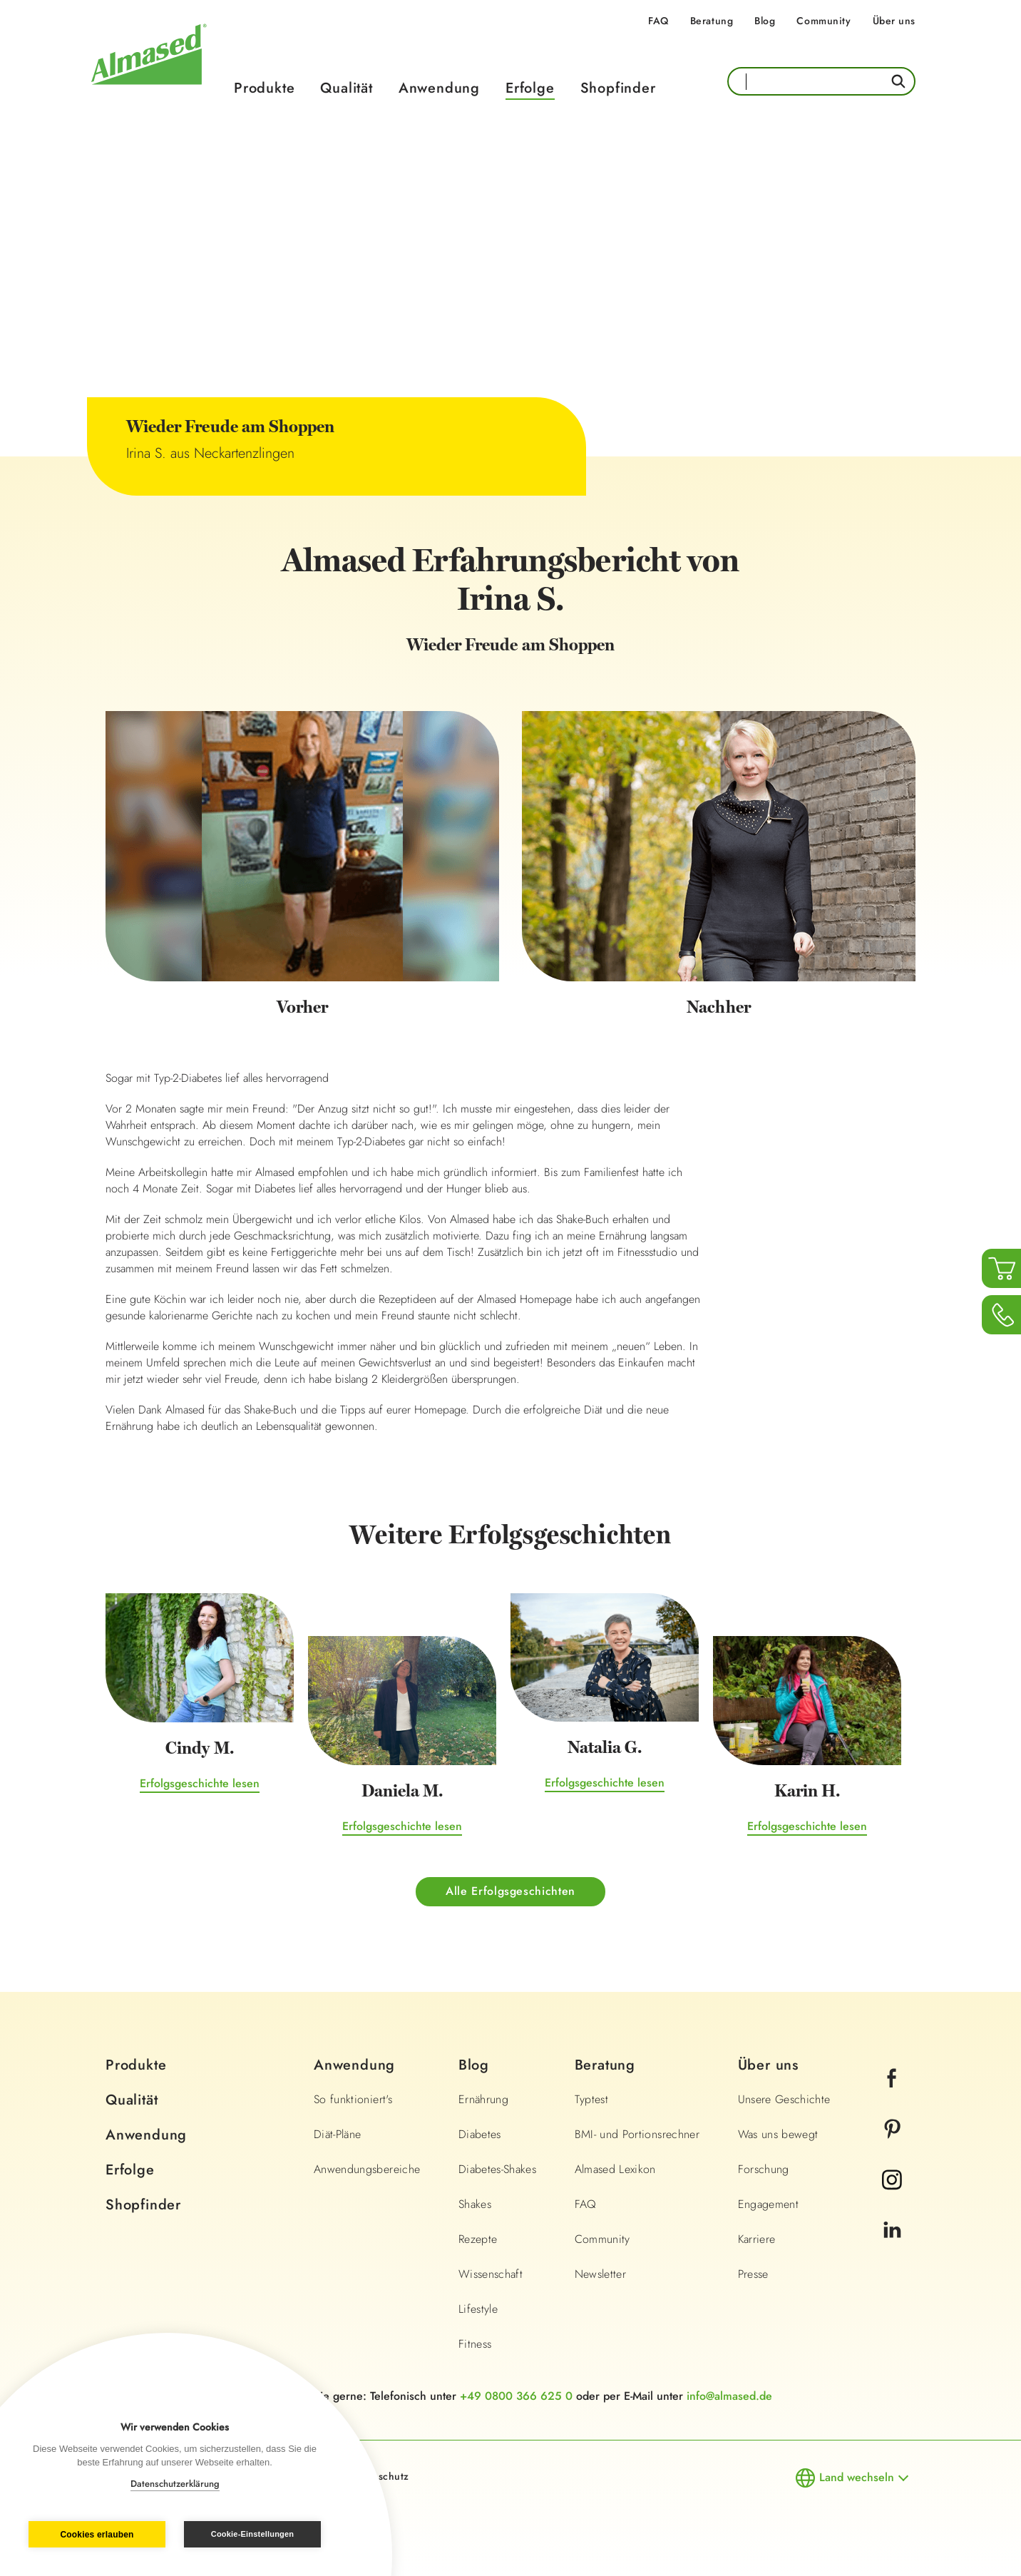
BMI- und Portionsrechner (637, 2134)
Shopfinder (618, 88)
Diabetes (479, 2134)
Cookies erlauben (96, 2535)
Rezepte (477, 2239)
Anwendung (439, 88)
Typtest (591, 2099)
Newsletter (601, 2274)
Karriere (757, 2239)
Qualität (346, 88)
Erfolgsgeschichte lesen (200, 1783)
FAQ (658, 21)
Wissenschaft (490, 2274)
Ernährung (483, 2099)
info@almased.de (729, 2396)
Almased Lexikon (615, 2169)
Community (823, 21)
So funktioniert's (353, 2099)
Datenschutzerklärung (175, 2483)
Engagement (768, 2204)
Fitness (474, 2344)
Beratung (711, 21)
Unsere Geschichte (784, 2099)
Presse (753, 2274)
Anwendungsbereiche (367, 2169)
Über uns (894, 21)
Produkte (264, 88)
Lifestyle (478, 2309)
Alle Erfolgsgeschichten (510, 1891)
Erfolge (530, 88)
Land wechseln (856, 2477)
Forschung (763, 2169)
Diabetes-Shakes (497, 2169)
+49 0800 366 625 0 (516, 2396)
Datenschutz (379, 2476)
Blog (764, 21)
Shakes (474, 2204)
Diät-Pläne (337, 2134)
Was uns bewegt (778, 2134)
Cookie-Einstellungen (252, 2534)
